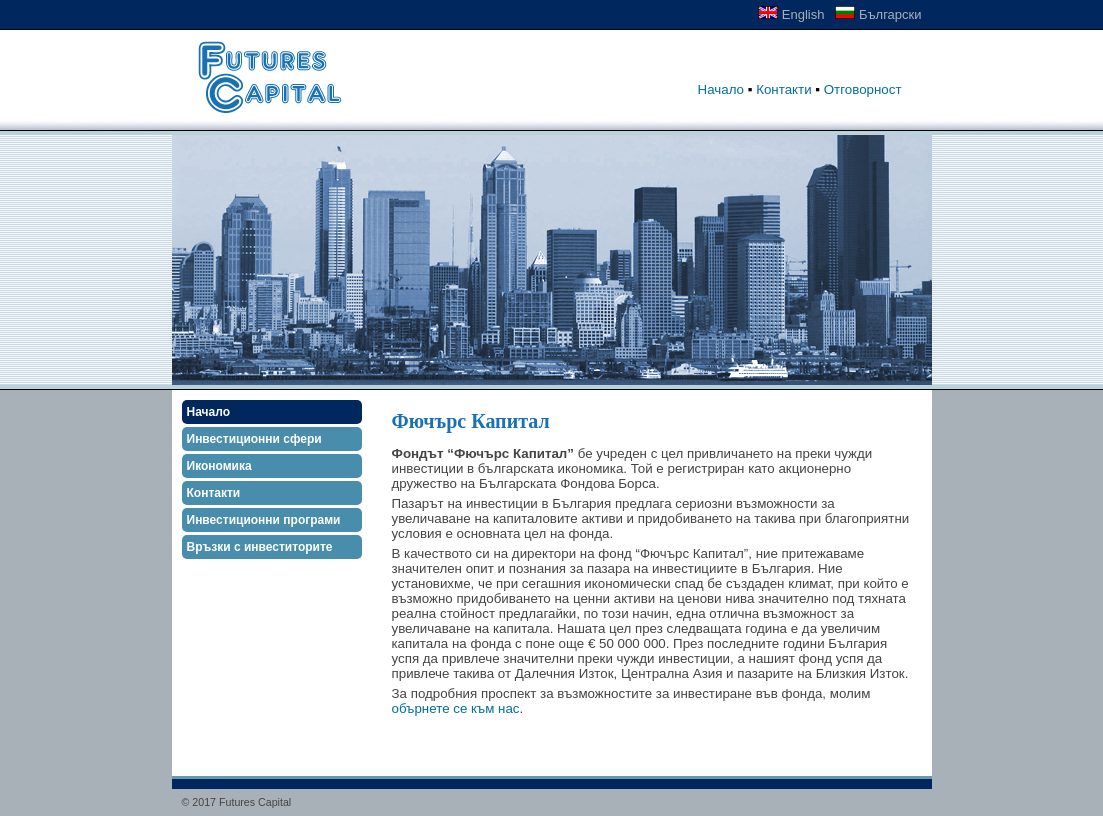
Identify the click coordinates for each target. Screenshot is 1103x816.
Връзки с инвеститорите (260, 547)
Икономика (219, 466)
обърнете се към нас (456, 708)
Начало (721, 89)
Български (878, 14)
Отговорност (863, 89)
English (791, 14)
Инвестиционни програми (264, 520)
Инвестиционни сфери (254, 439)
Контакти (783, 89)
